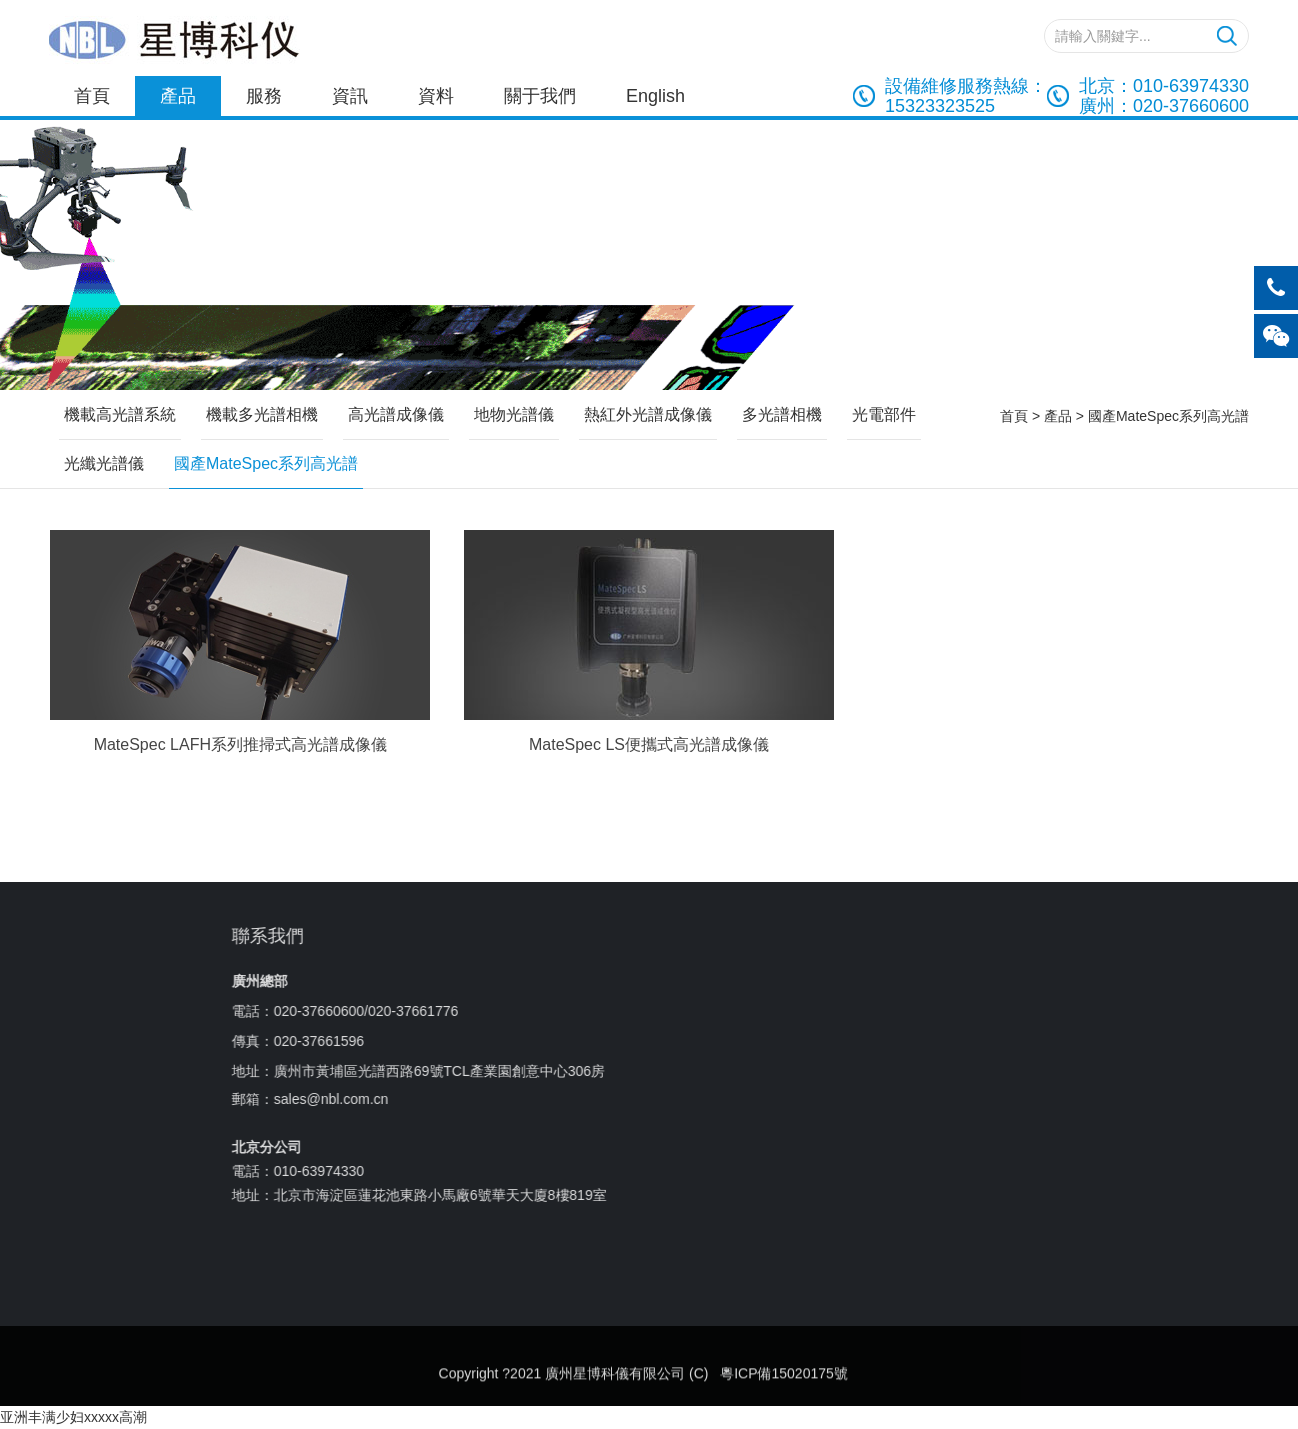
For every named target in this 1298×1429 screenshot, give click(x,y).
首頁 (92, 96)
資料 (436, 96)
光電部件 (884, 414)
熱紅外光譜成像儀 (648, 414)
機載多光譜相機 (262, 414)
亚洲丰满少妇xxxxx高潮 (73, 1417)
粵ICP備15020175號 (784, 1404)
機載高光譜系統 (120, 414)
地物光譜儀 (514, 414)
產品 (178, 96)
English (655, 96)
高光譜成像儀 (396, 414)
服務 (264, 96)
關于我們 (540, 96)
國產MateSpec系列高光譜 (1168, 416)
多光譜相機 (782, 414)
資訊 (350, 96)
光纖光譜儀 (104, 463)
